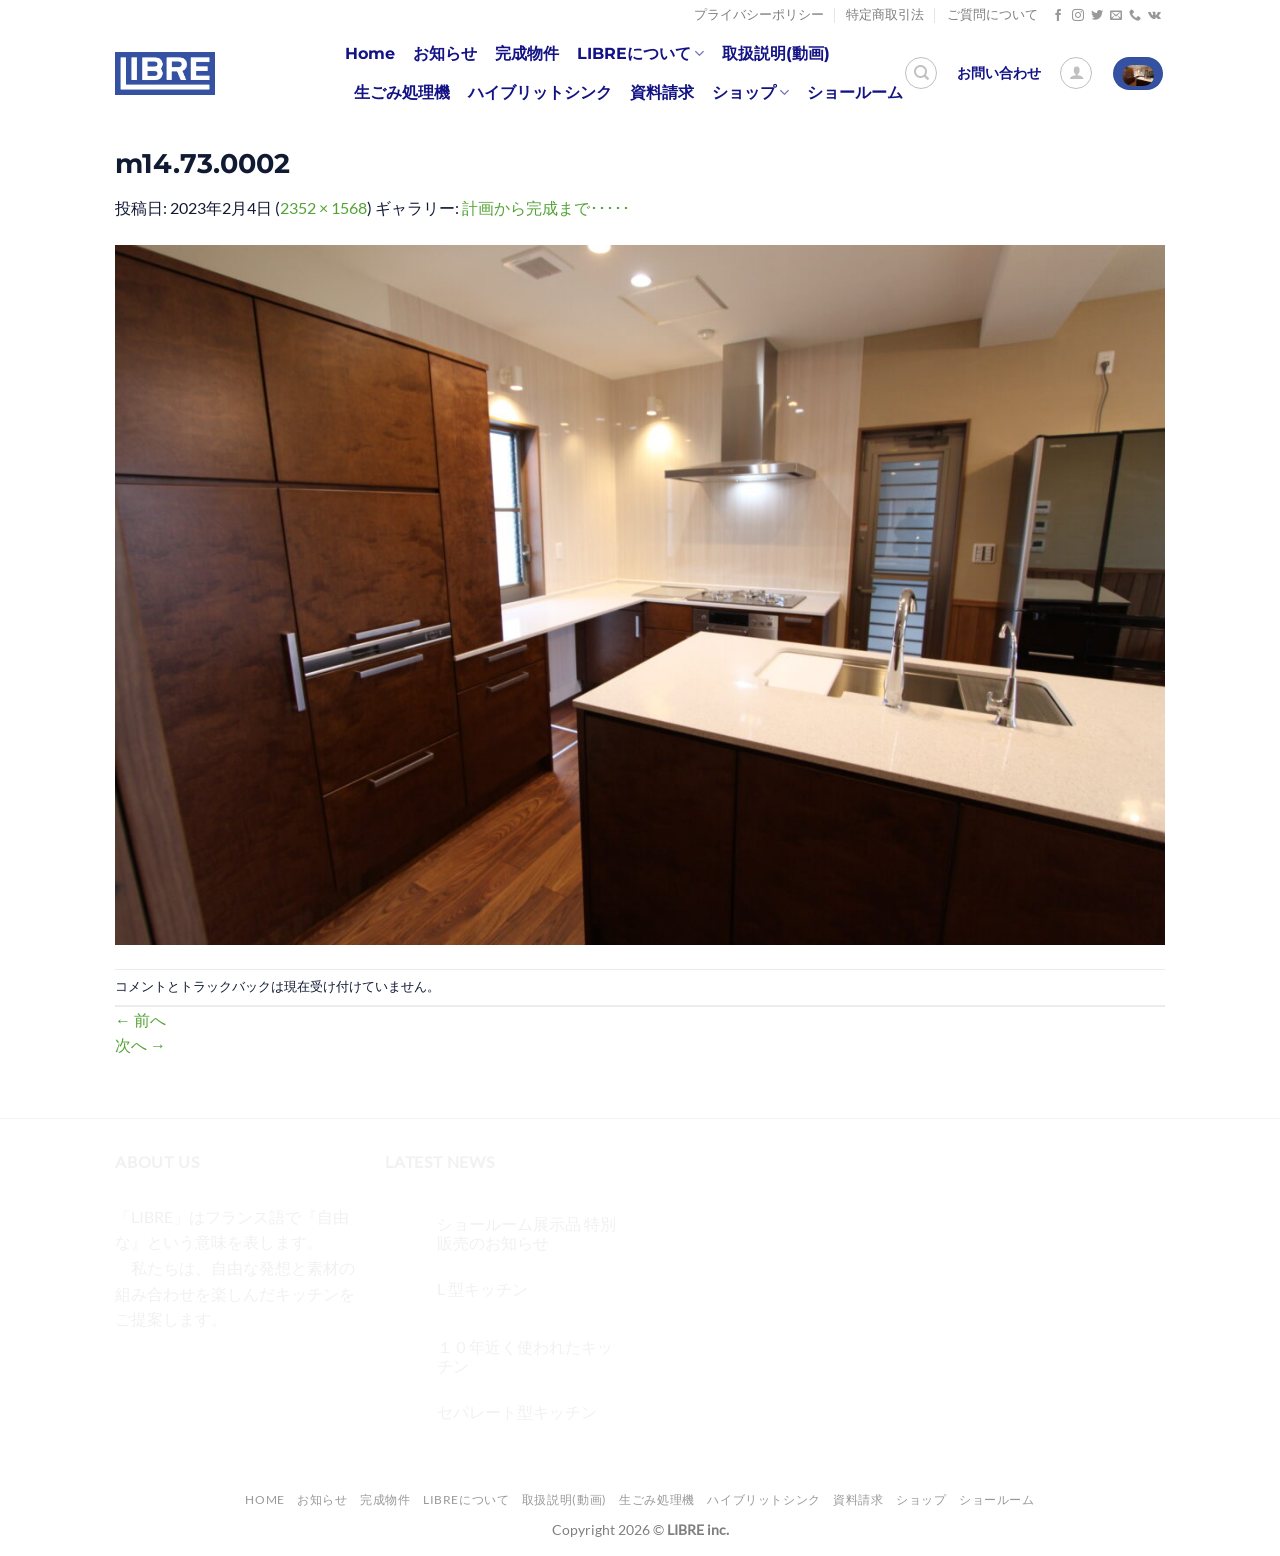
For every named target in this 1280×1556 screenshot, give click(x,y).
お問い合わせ (999, 73)
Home (370, 53)
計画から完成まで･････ (546, 207)
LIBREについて (640, 54)
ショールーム (855, 92)
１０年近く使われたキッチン (525, 1356)
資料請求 (662, 92)
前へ (140, 1019)
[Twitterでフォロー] (1097, 16)
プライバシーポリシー (759, 14)
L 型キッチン (482, 1288)
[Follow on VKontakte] (1154, 16)
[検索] (921, 73)
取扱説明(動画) (776, 53)
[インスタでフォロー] (1078, 16)
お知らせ (445, 53)
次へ (140, 1044)
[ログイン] (1076, 73)
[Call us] (1135, 16)
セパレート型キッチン (517, 1411)
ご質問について (992, 14)
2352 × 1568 (323, 207)
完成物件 (527, 53)
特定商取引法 (885, 14)
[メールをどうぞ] (1116, 16)
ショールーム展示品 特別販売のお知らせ (526, 1233)
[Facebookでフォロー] (1058, 16)
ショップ (750, 93)
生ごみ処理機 (402, 92)
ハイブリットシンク (540, 92)
